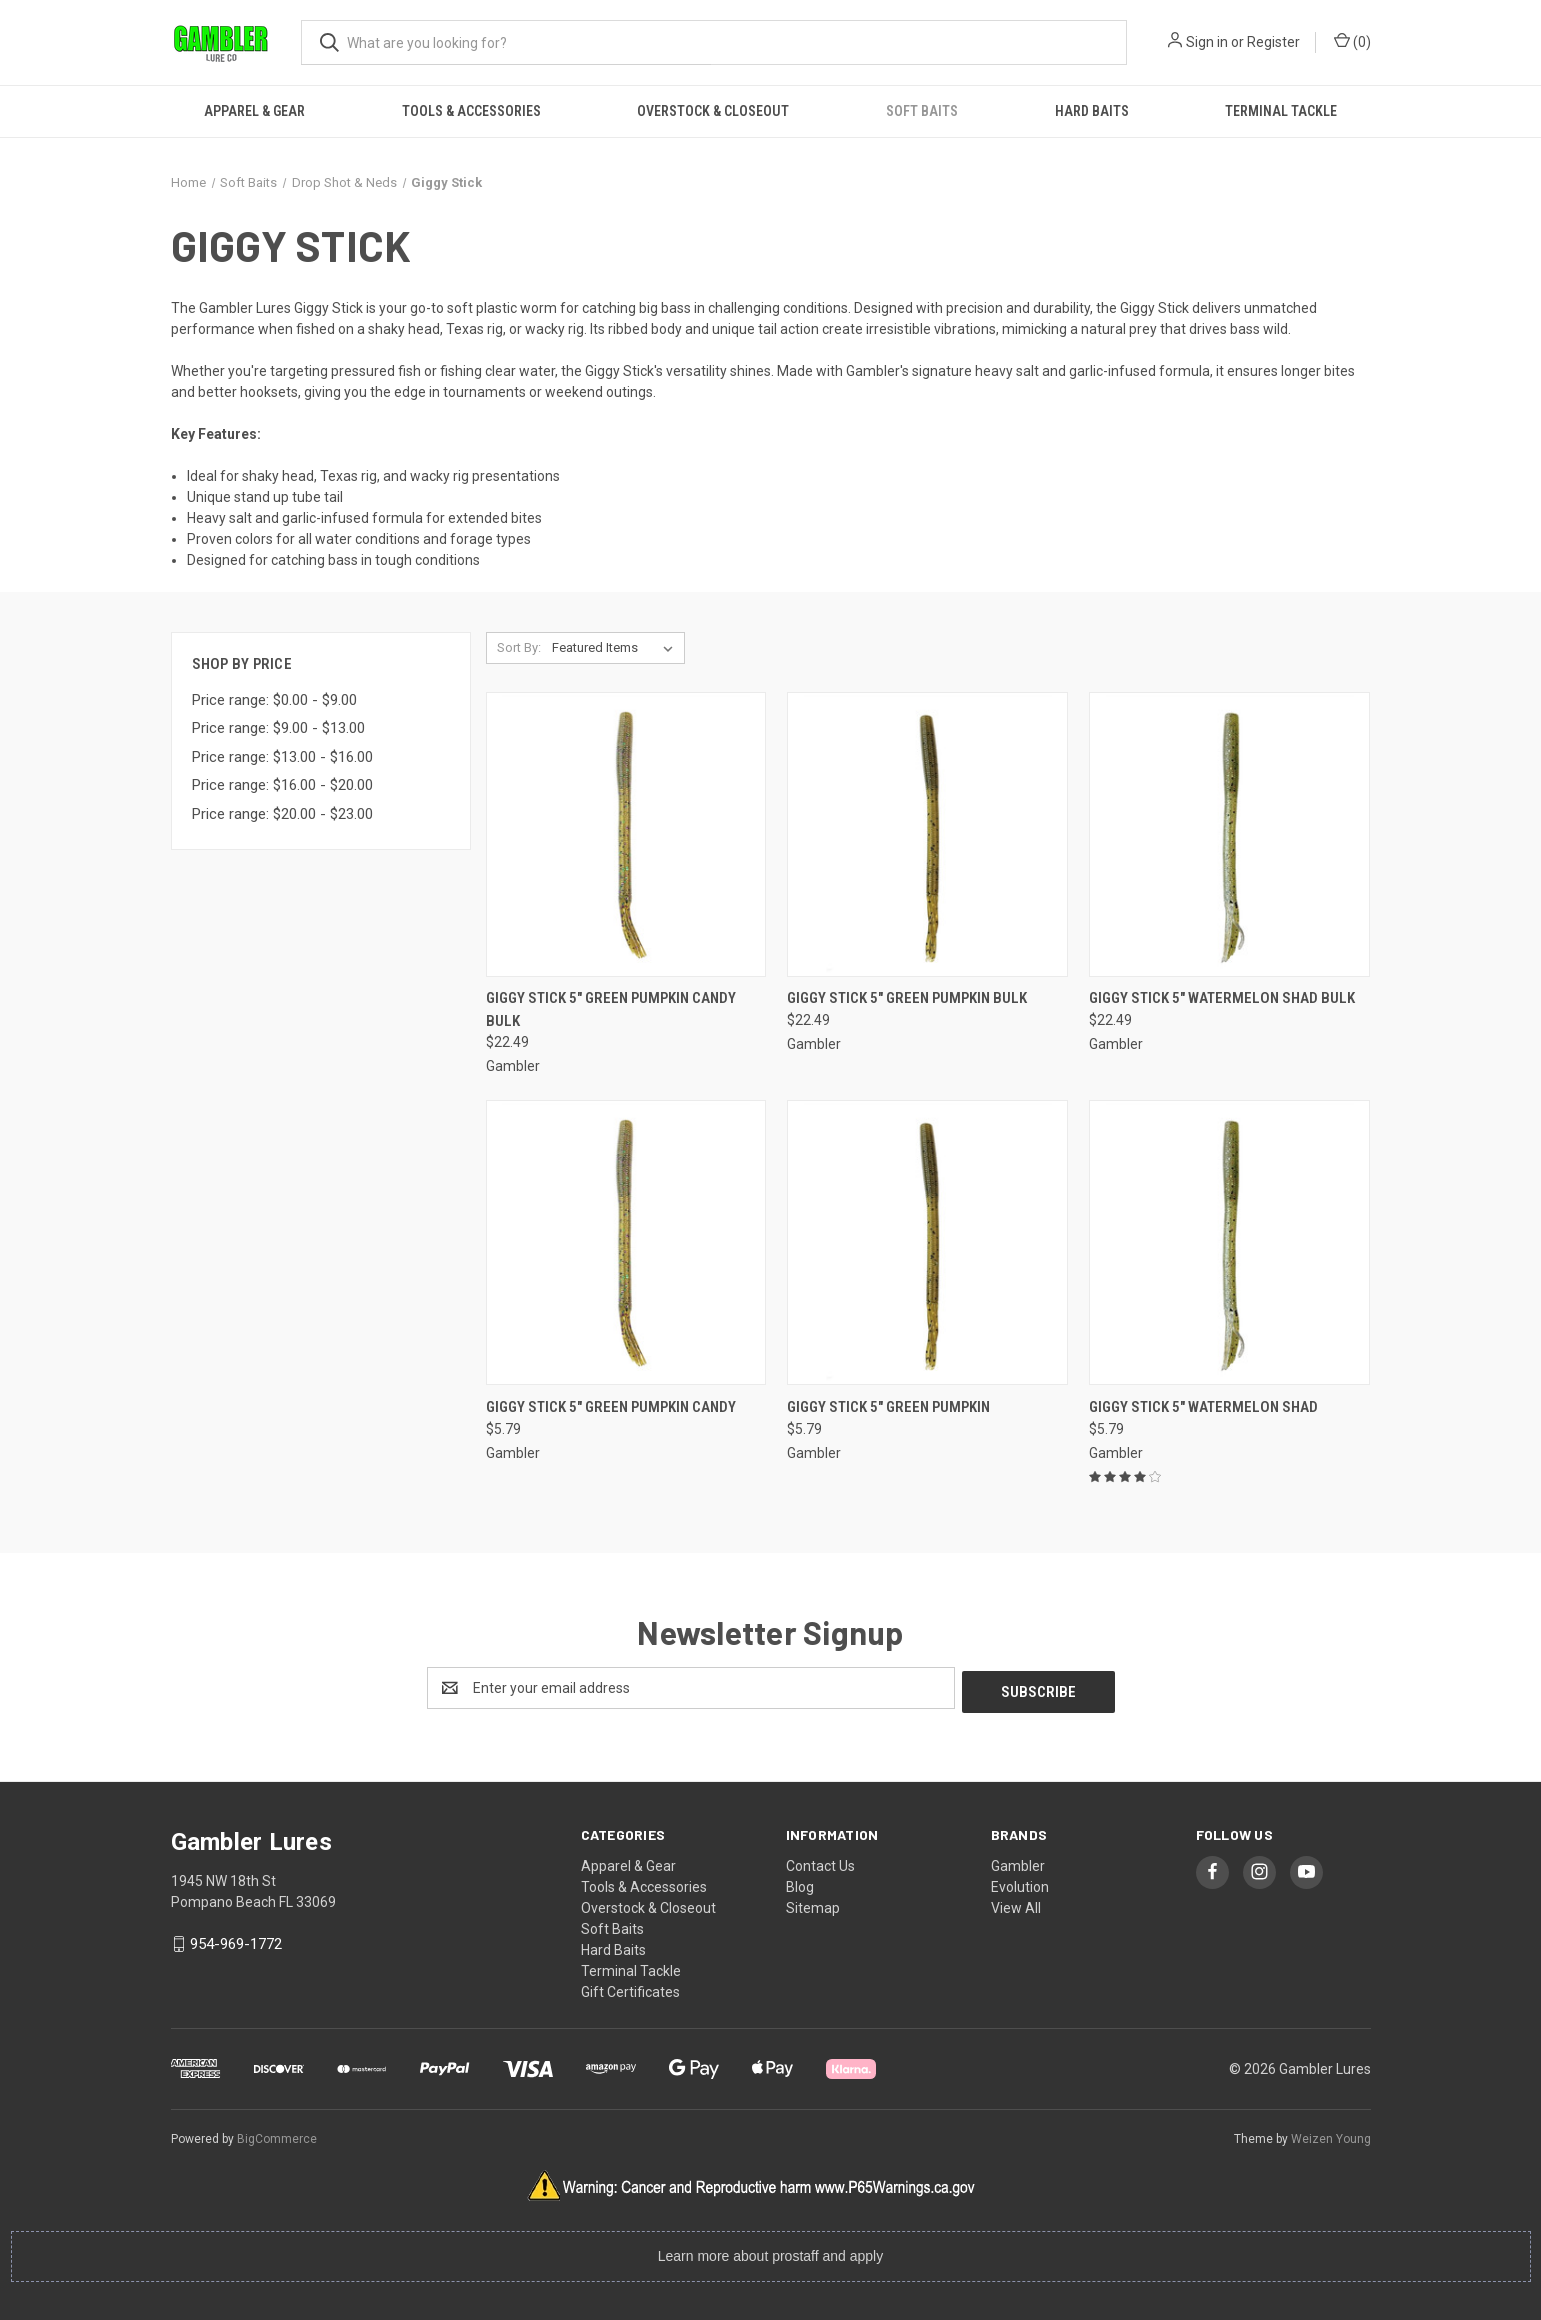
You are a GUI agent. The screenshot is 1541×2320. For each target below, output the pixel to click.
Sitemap (813, 1904)
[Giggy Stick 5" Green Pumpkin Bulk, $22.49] (927, 834)
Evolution (1020, 1883)
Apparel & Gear (254, 111)
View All (1016, 1904)
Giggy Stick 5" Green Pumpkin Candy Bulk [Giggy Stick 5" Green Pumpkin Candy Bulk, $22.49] (611, 1009)
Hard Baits (1092, 111)
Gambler (1018, 1862)
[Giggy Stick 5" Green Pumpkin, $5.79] (927, 1242)
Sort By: (519, 647)
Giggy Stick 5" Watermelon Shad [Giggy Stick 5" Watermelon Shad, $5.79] (1203, 1407)
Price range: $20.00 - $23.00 (282, 814)
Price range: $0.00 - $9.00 (274, 700)
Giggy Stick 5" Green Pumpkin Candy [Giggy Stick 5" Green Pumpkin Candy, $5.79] (611, 1407)
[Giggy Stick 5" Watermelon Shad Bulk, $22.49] (1229, 834)
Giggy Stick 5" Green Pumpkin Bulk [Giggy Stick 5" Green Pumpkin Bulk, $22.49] (907, 998)
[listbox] (616, 648)
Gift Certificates (630, 1988)
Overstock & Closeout (713, 111)
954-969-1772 (236, 1940)
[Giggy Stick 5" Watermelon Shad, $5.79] (1229, 1242)
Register (1273, 42)
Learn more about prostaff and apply (770, 2252)
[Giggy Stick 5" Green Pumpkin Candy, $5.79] (626, 1242)
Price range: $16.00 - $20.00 (282, 785)
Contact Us (820, 1862)
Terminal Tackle (1281, 111)
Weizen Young (1331, 2135)
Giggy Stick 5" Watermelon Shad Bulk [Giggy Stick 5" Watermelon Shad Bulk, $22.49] (1222, 998)
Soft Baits (922, 111)
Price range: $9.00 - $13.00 (278, 728)
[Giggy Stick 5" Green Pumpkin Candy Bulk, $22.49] (626, 834)
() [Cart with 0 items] (1352, 41)
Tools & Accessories (471, 111)
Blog (800, 1883)
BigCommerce (277, 2135)
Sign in (1207, 42)
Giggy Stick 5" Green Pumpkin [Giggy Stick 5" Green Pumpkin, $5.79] (888, 1407)
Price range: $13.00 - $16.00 (282, 757)
